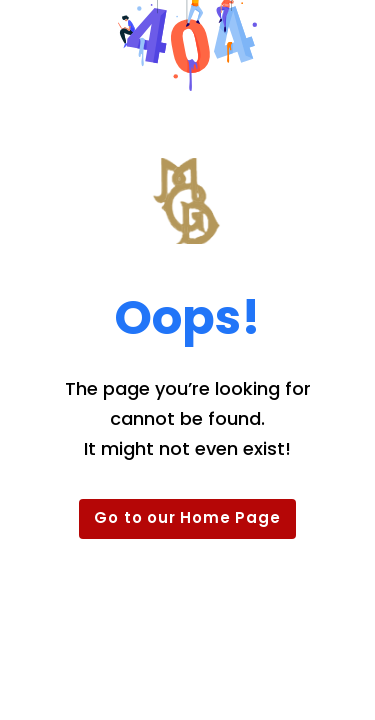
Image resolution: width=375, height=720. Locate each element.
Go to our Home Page (187, 517)
